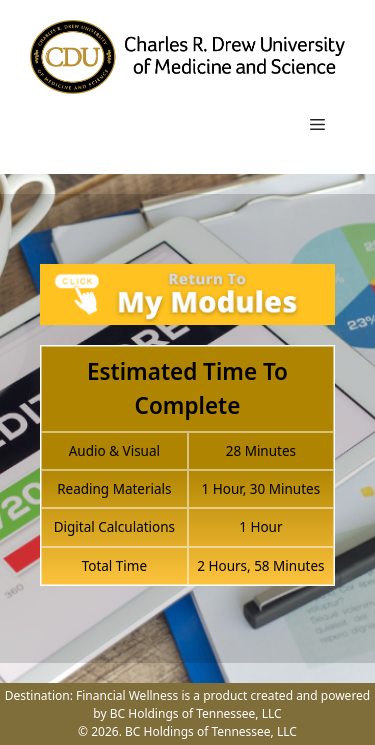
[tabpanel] (187, 436)
